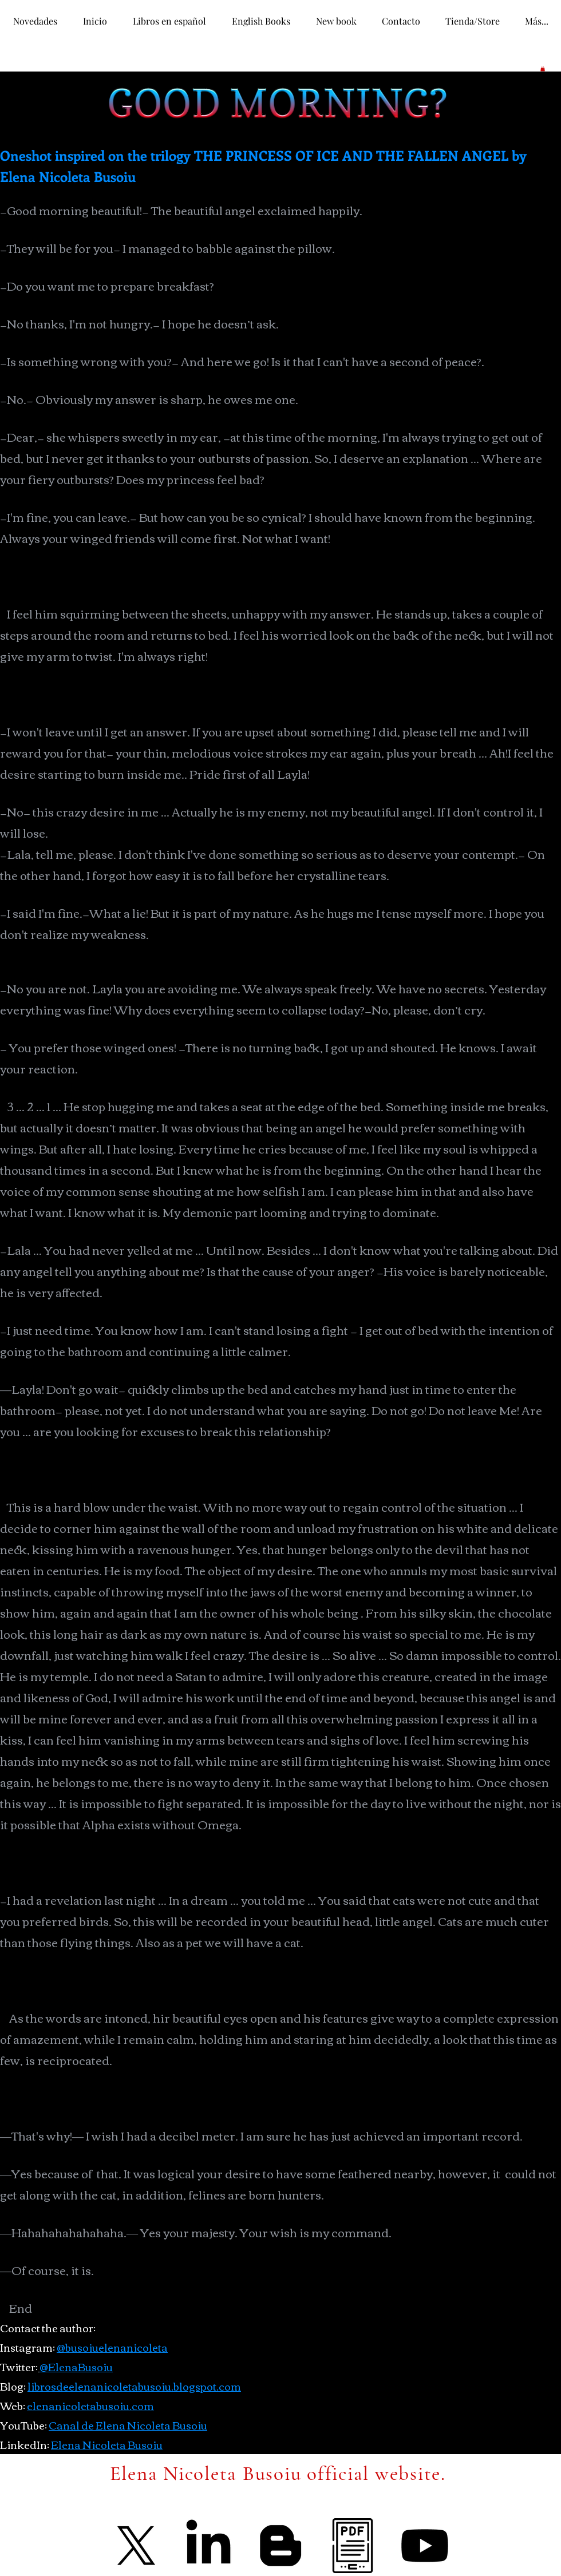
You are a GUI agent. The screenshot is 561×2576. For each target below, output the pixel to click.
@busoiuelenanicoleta (112, 2347)
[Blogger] (280, 2545)
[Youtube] (424, 2545)
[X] (136, 2545)
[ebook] (352, 2545)
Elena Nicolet (85, 2444)
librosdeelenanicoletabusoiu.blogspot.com (134, 2386)
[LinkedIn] (208, 2545)
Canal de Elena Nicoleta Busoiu (128, 2425)
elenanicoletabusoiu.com (90, 2405)
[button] (542, 69)
